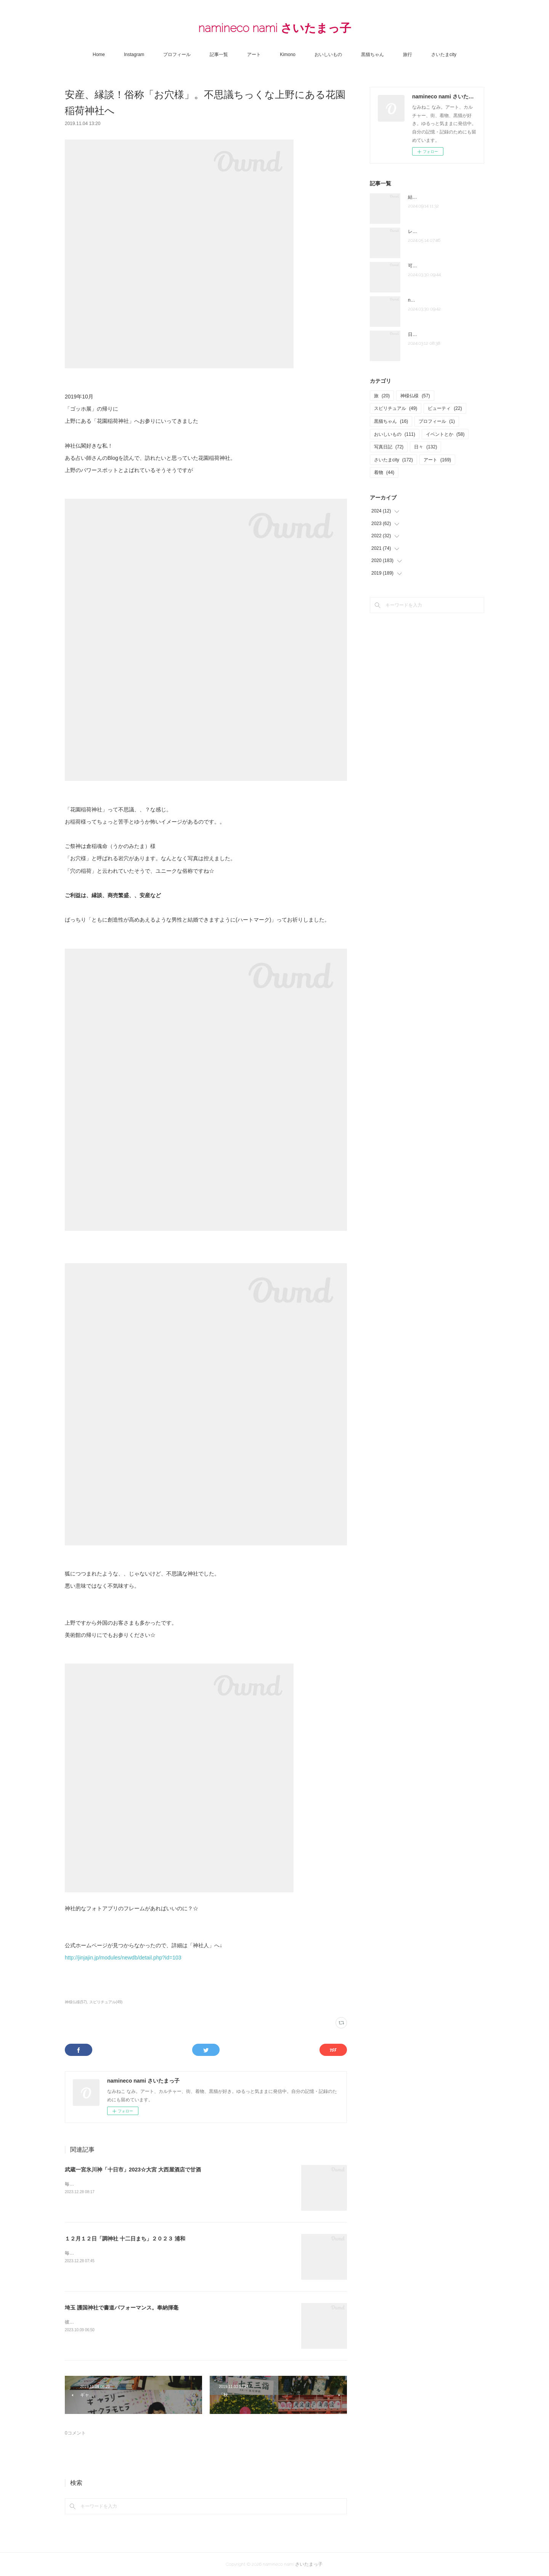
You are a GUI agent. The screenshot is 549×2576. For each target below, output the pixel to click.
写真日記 (388, 447)
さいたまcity (443, 54)
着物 (384, 472)
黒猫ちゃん (372, 54)
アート (254, 54)
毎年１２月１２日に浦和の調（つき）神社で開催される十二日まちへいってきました (152, 2253)
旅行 (407, 54)
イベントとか (445, 434)
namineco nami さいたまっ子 (274, 28)
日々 (425, 447)
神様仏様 (415, 395)
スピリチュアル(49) (106, 2002)
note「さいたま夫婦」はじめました (444, 300)
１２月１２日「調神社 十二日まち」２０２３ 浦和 (125, 2239)
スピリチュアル (395, 408)
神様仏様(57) (76, 2002)
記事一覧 (219, 54)
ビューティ (445, 408)
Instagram (134, 54)
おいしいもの (328, 54)
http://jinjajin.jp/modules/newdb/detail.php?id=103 (124, 1957)
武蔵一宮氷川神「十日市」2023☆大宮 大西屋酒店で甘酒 (133, 2169)
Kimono (287, 54)
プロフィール (177, 54)
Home (99, 54)
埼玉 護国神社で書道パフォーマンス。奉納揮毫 (121, 2308)
